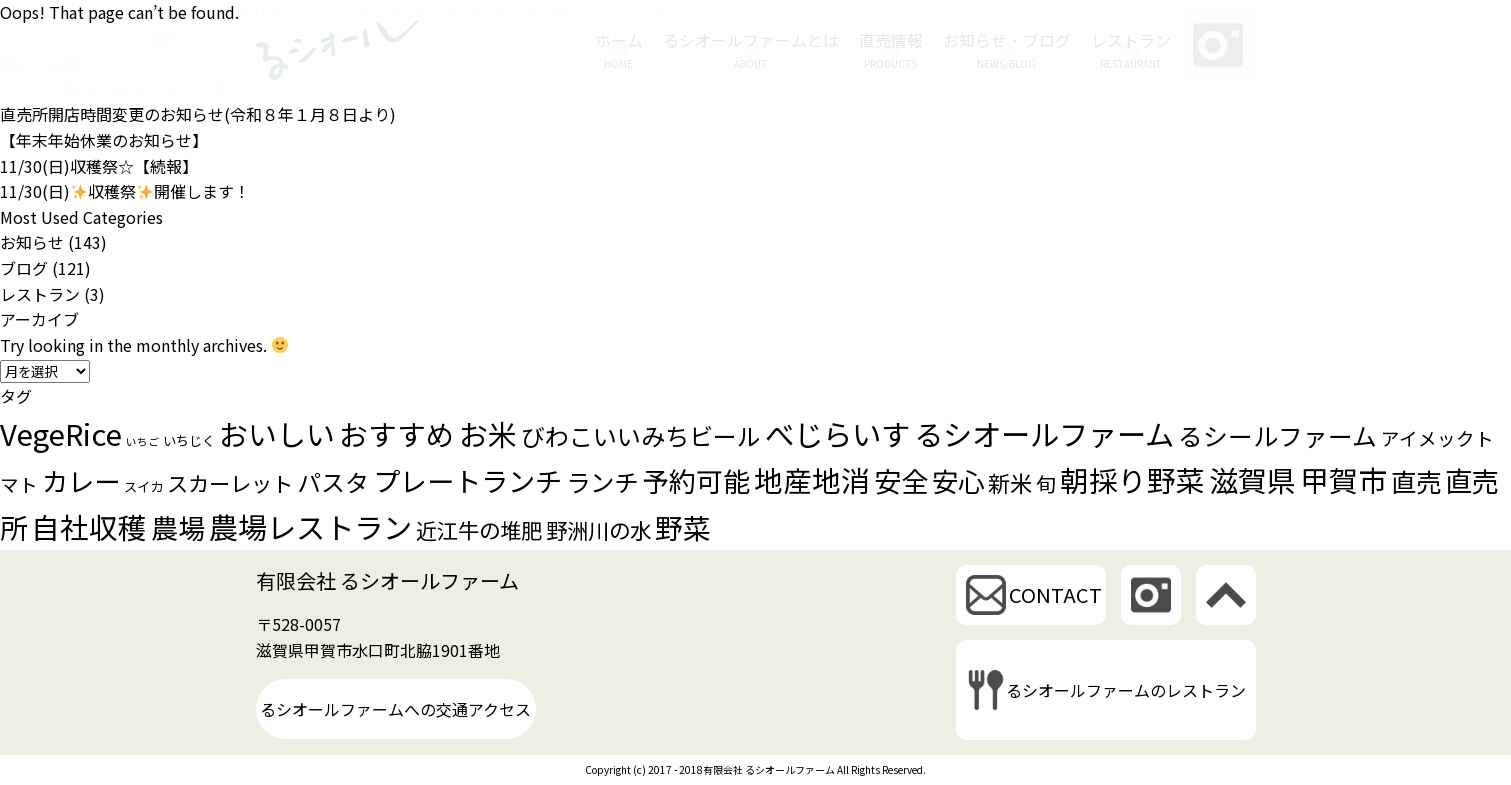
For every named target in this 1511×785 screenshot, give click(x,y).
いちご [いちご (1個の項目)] (142, 441)
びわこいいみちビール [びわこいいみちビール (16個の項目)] (641, 435)
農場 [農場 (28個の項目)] (178, 527)
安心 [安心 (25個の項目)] (958, 480)
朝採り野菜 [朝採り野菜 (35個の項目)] (1132, 479)
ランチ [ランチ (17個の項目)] (602, 481)
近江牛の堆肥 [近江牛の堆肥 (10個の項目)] (479, 529)
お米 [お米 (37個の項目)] (488, 433)
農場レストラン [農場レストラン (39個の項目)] (310, 526)
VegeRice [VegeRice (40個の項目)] (61, 433)
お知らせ (32, 242)
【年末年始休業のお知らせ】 (104, 140)
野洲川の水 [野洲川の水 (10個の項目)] (598, 529)
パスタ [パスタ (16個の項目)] (333, 481)
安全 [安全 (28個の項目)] (901, 480)
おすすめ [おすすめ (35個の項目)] (397, 433)
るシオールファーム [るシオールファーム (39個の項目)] (1044, 433)
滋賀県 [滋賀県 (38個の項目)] (1252, 479)
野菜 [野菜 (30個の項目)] (683, 527)
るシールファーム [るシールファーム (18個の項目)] (1277, 435)
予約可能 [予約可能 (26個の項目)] (696, 480)
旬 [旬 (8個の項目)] (1046, 483)
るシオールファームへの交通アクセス (395, 709)
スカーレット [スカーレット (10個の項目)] (230, 482)
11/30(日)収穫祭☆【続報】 (99, 166)
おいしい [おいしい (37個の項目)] (277, 433)
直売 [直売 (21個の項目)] (1416, 480)
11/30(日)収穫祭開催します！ (125, 191)
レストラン (40, 294)
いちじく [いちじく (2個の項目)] (189, 440)
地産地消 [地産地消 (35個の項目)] (812, 479)
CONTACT (1055, 594)
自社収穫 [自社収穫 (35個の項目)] (89, 526)
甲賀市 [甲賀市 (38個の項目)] (1343, 479)
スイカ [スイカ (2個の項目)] (143, 486)
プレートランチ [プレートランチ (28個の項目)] (467, 480)
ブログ (24, 268)
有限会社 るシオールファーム (387, 580)
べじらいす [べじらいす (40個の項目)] (837, 433)
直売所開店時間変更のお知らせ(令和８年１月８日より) (198, 114)
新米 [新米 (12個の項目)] (1010, 482)
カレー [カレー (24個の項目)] (81, 480)
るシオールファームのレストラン (1126, 690)
